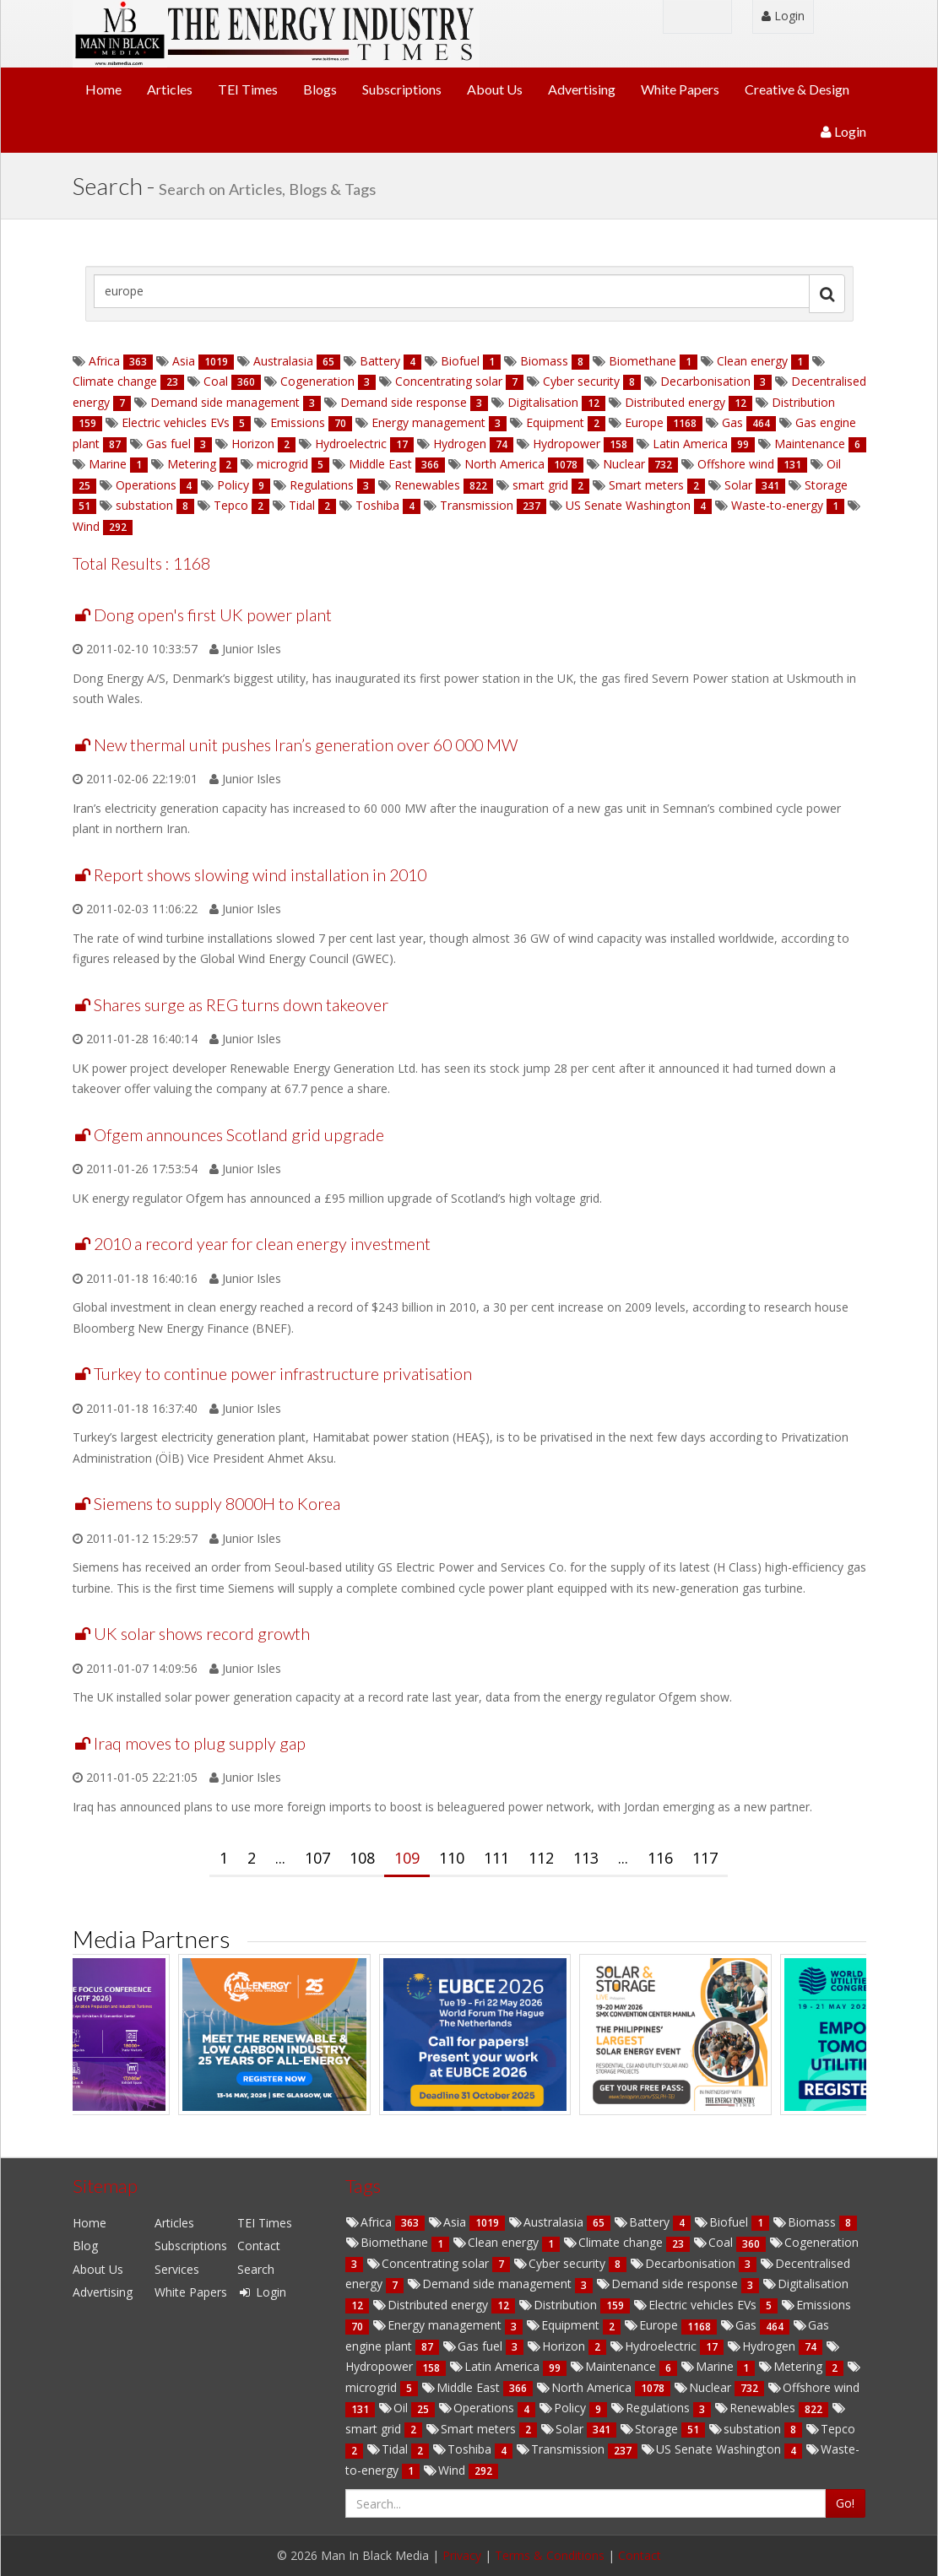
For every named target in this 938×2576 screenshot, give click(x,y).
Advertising (581, 89)
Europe (644, 422)
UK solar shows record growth (202, 1633)
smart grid (540, 485)
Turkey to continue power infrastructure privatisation (283, 1373)
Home (103, 89)
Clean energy (752, 361)
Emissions (297, 422)
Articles (169, 89)
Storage (824, 485)
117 (705, 1858)
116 (660, 1858)
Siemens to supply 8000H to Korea (217, 1503)
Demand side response (403, 402)
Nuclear (623, 464)
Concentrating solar (449, 381)
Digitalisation (543, 402)
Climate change (116, 381)
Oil (832, 464)
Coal (215, 381)
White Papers (680, 89)
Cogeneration (317, 381)
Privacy (461, 2555)
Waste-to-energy (777, 505)
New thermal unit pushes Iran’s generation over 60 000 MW (306, 745)
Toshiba (377, 505)
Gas (732, 422)
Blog (85, 2246)
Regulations (321, 485)
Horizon (253, 444)
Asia (183, 361)
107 (317, 1858)
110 (451, 1858)
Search (255, 2269)
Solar (738, 485)
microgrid (282, 464)
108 (362, 1858)
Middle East (380, 464)
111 (496, 1858)
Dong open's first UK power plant (213, 615)
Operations (146, 485)
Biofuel (460, 361)
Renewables (427, 485)
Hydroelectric (351, 444)
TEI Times (248, 89)
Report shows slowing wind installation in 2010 (260, 875)
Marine (107, 464)
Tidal (301, 505)
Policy (233, 485)
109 (407, 1858)
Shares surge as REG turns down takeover (241, 1005)
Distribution (801, 402)
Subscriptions (402, 89)
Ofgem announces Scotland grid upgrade (239, 1135)
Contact (258, 2246)
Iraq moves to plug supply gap (200, 1743)
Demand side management (225, 402)
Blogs (320, 89)
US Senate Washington (628, 505)
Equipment (555, 422)
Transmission (476, 505)
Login (783, 16)
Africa (104, 361)
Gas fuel (168, 444)
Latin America (690, 444)
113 (586, 1858)
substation (144, 505)
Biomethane (642, 361)
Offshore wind (736, 464)
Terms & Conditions (550, 2555)
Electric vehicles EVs (175, 422)
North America (504, 464)
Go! (845, 2503)
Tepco (231, 505)
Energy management (428, 422)
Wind (88, 526)
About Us (495, 89)
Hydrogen (460, 444)
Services (177, 2269)
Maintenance (810, 444)
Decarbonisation (705, 381)
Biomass (544, 361)
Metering (192, 464)
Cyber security (581, 381)
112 (541, 1858)
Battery (380, 361)
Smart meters (646, 485)
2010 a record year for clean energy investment (262, 1243)
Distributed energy (675, 402)
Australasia (283, 361)
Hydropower (566, 444)
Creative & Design (797, 89)
